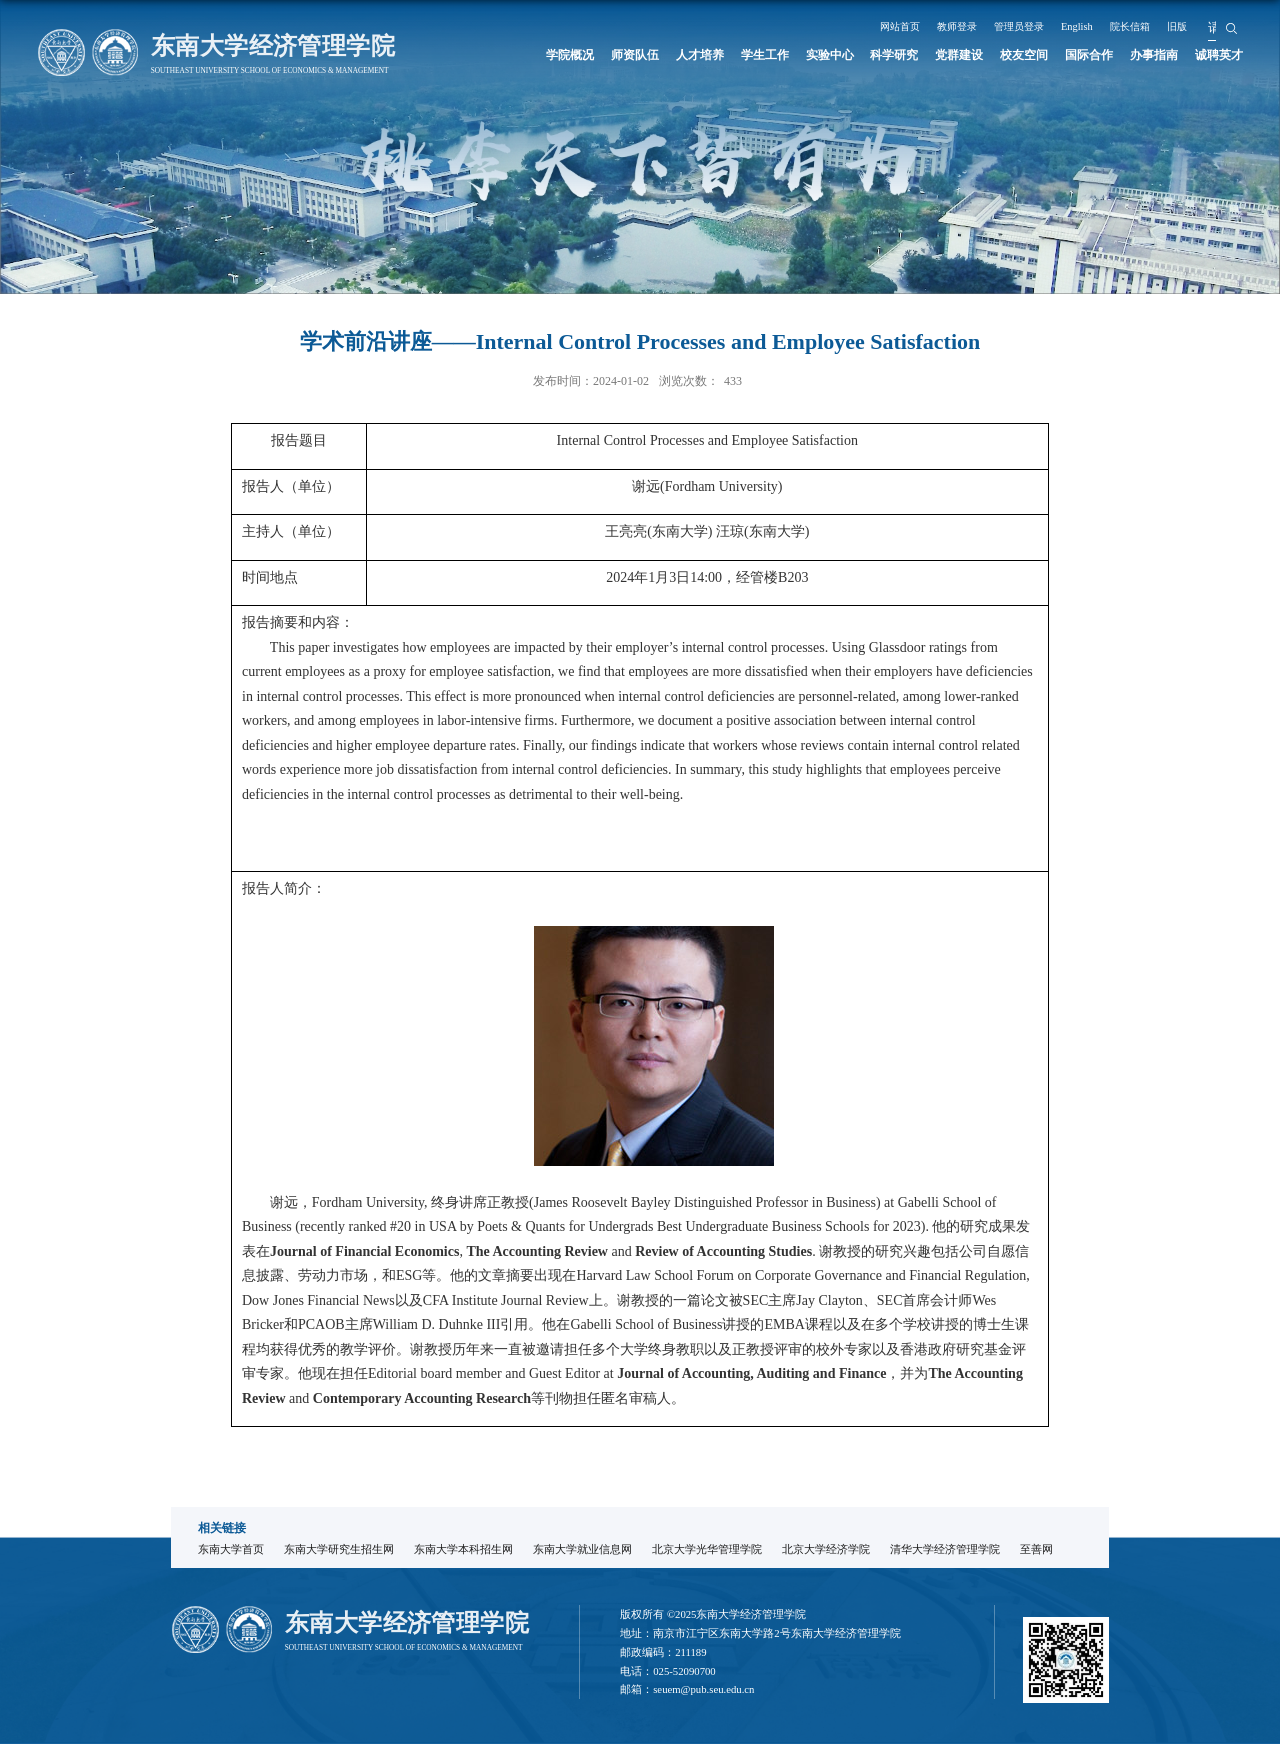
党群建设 (957, 55)
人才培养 (696, 55)
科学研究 (892, 55)
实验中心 (827, 55)
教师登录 (959, 26)
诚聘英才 (1219, 55)
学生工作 (761, 55)
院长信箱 (1143, 26)
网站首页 (898, 26)
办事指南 (1154, 55)
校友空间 (1023, 55)
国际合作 (1088, 55)
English (1087, 26)
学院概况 (565, 55)
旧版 (1194, 26)
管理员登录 (1026, 26)
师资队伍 (630, 55)
